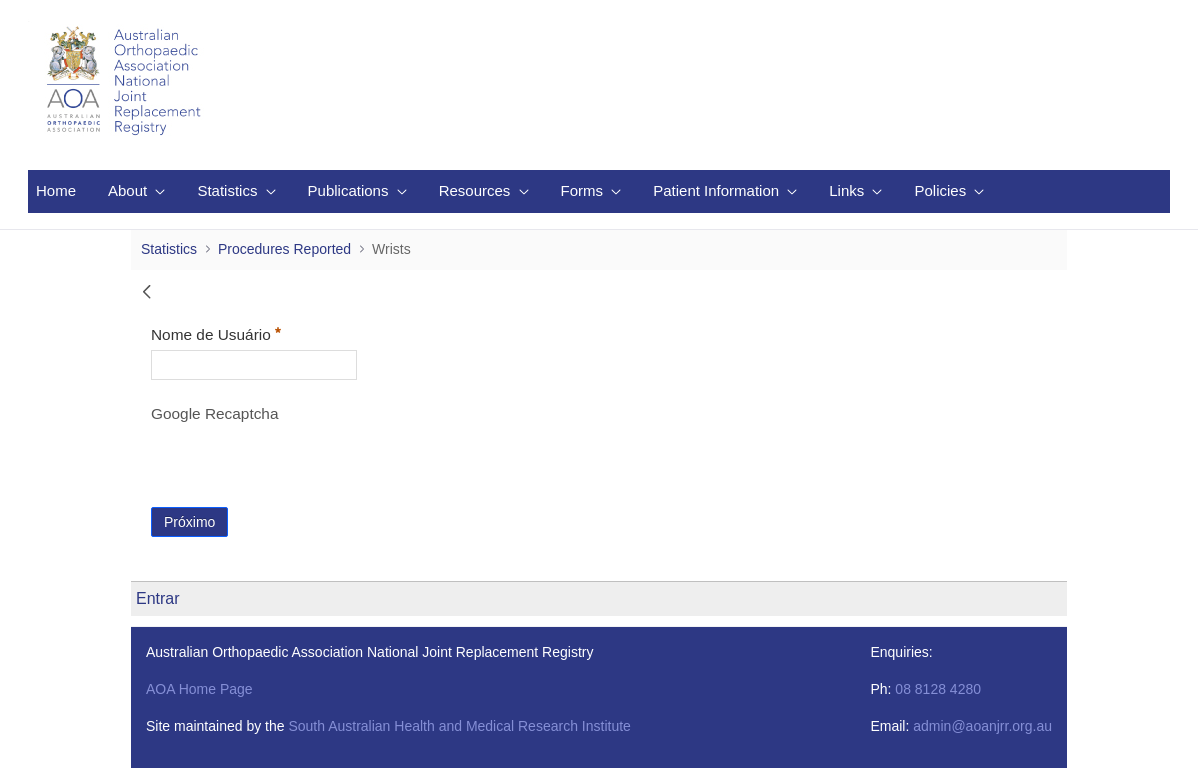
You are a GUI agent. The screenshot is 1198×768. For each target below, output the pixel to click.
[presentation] (303, 468)
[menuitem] (56, 191)
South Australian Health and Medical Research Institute (459, 726)
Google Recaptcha (214, 413)
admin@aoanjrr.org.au (982, 726)
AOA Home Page (199, 689)
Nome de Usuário (253, 332)
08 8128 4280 (938, 689)
